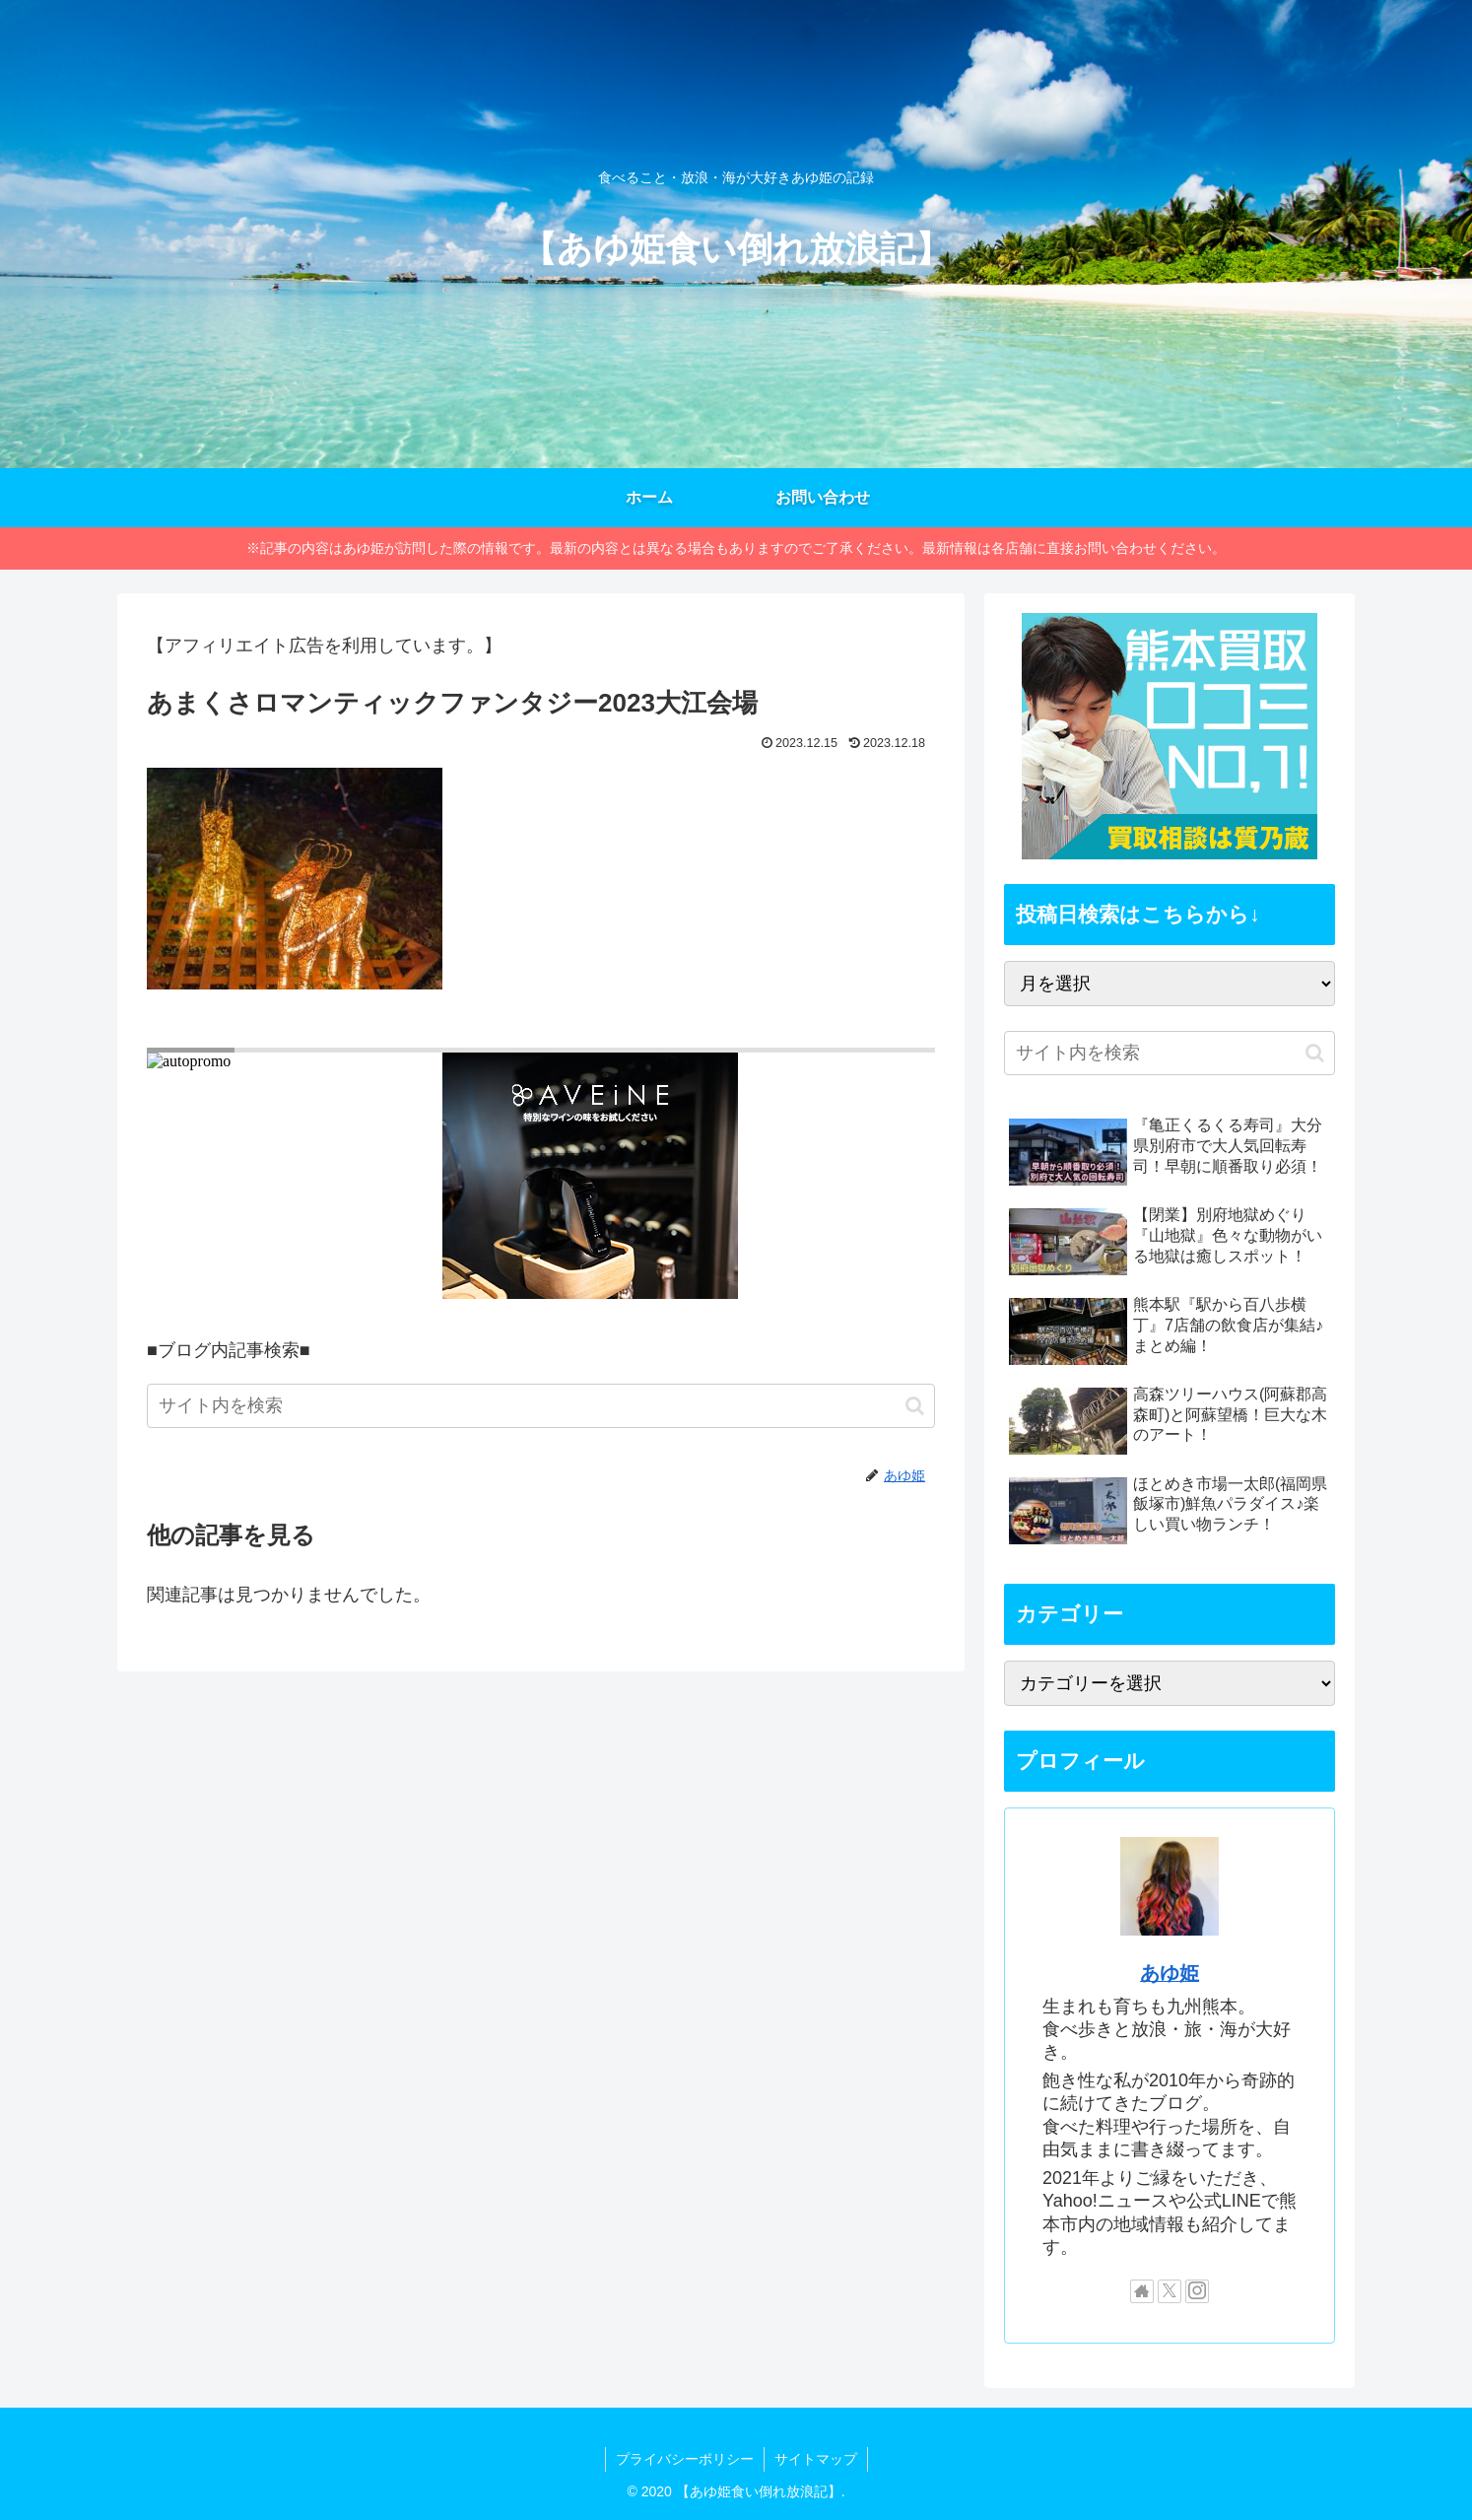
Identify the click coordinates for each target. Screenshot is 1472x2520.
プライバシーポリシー (685, 2459)
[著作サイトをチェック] (1142, 2291)
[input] (541, 1406)
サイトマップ (815, 2459)
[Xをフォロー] (1169, 2291)
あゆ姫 (1169, 1973)
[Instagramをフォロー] (1197, 2291)
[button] (915, 1406)
